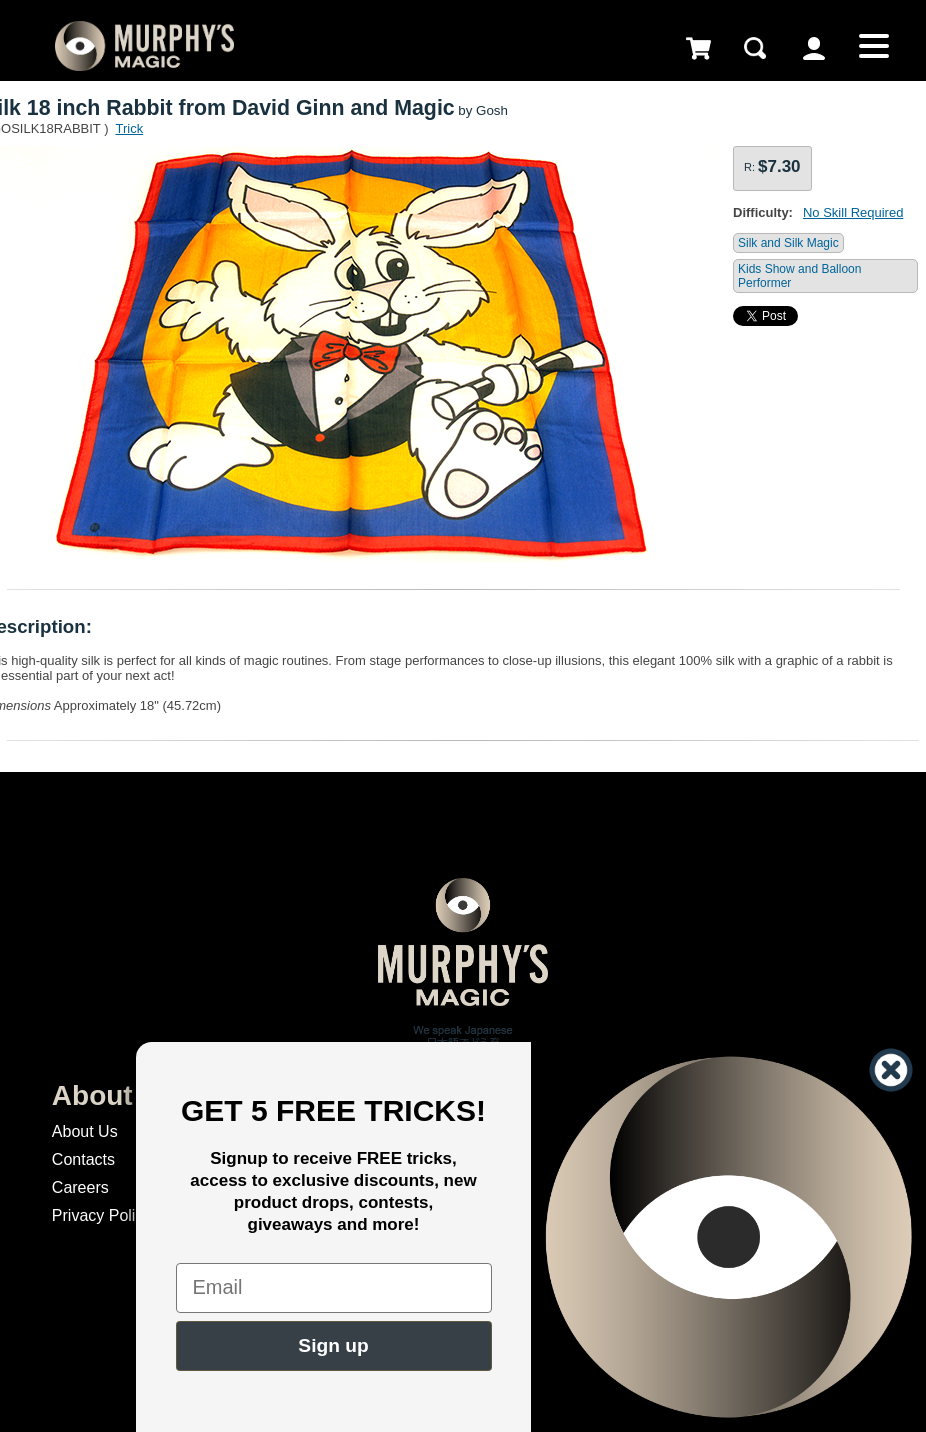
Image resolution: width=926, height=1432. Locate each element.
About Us (85, 1131)
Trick (129, 128)
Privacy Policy (102, 1215)
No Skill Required (853, 212)
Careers (80, 1187)
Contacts (83, 1159)
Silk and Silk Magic (788, 243)
